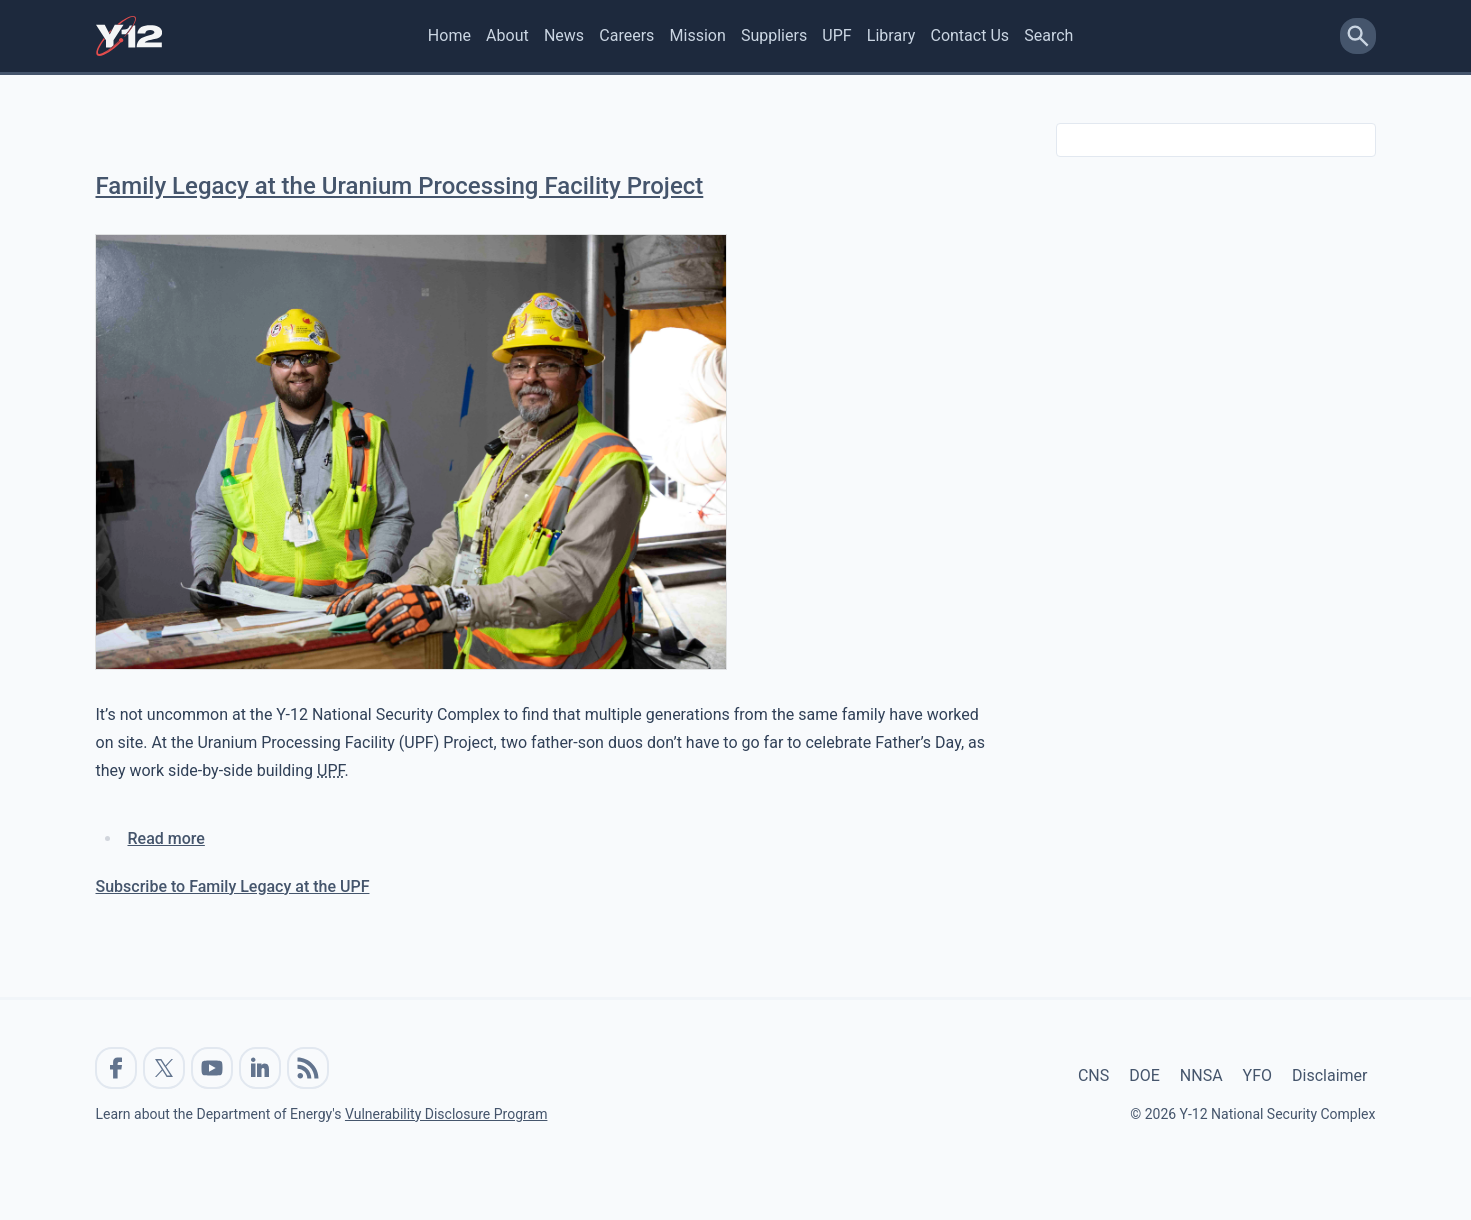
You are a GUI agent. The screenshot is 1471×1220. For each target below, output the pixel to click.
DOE (1144, 1075)
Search (1048, 35)
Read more (166, 838)
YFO (1257, 1075)
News (564, 35)
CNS (1093, 1075)
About (507, 35)
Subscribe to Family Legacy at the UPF (233, 886)
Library (891, 35)
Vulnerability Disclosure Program (446, 1114)
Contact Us (969, 35)
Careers (626, 35)
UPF (836, 35)
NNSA (1201, 1075)
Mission (698, 35)
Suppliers (774, 35)
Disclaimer (1329, 1075)
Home (449, 35)
